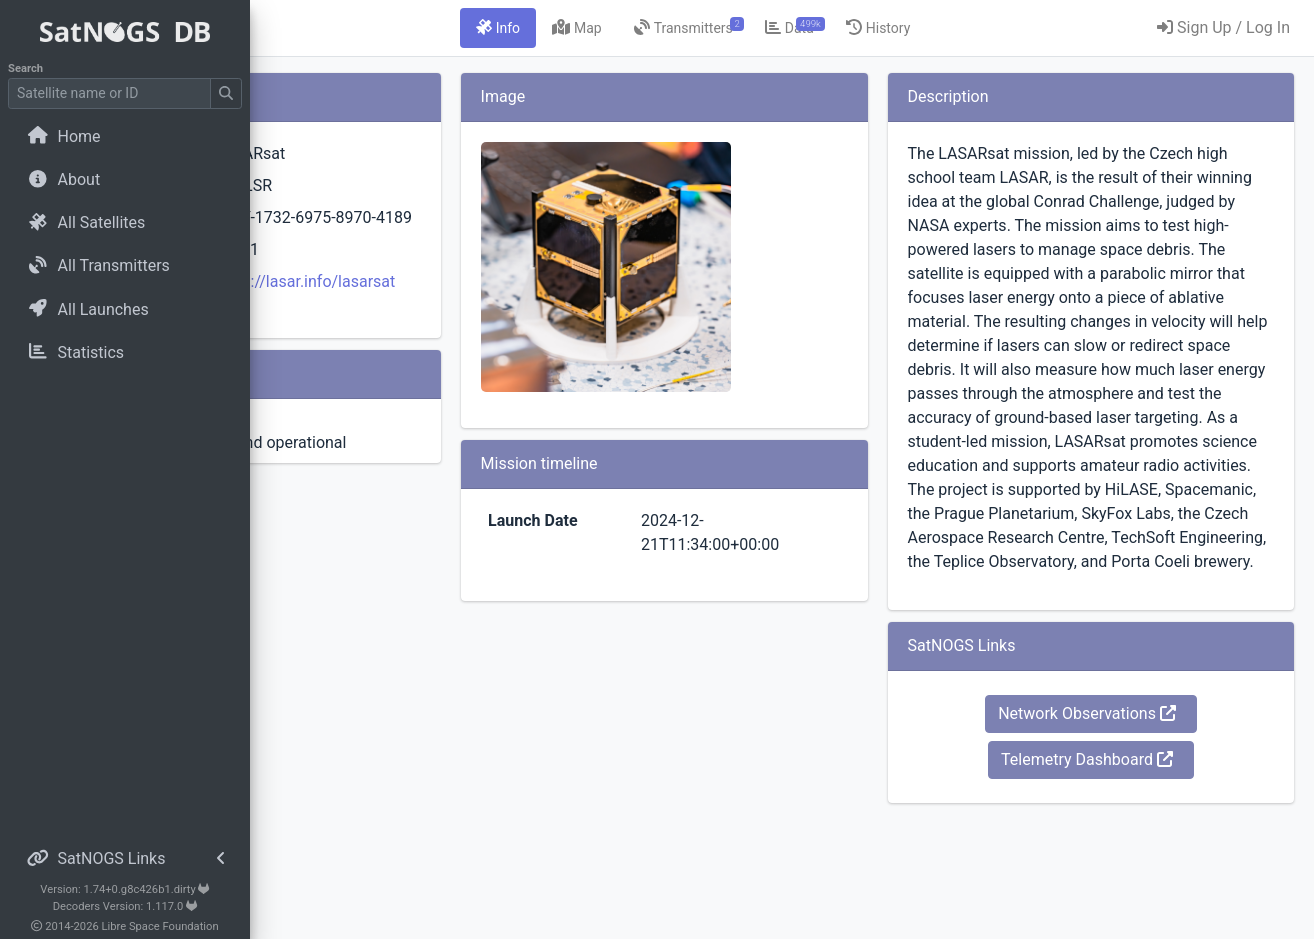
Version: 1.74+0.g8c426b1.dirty (124, 889)
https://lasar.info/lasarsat (514, 321)
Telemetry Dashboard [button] (1128, 210)
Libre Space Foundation (160, 926)
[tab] (620, 28)
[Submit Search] (226, 93)
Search (25, 68)
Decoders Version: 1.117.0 (125, 906)
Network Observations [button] (1128, 164)
